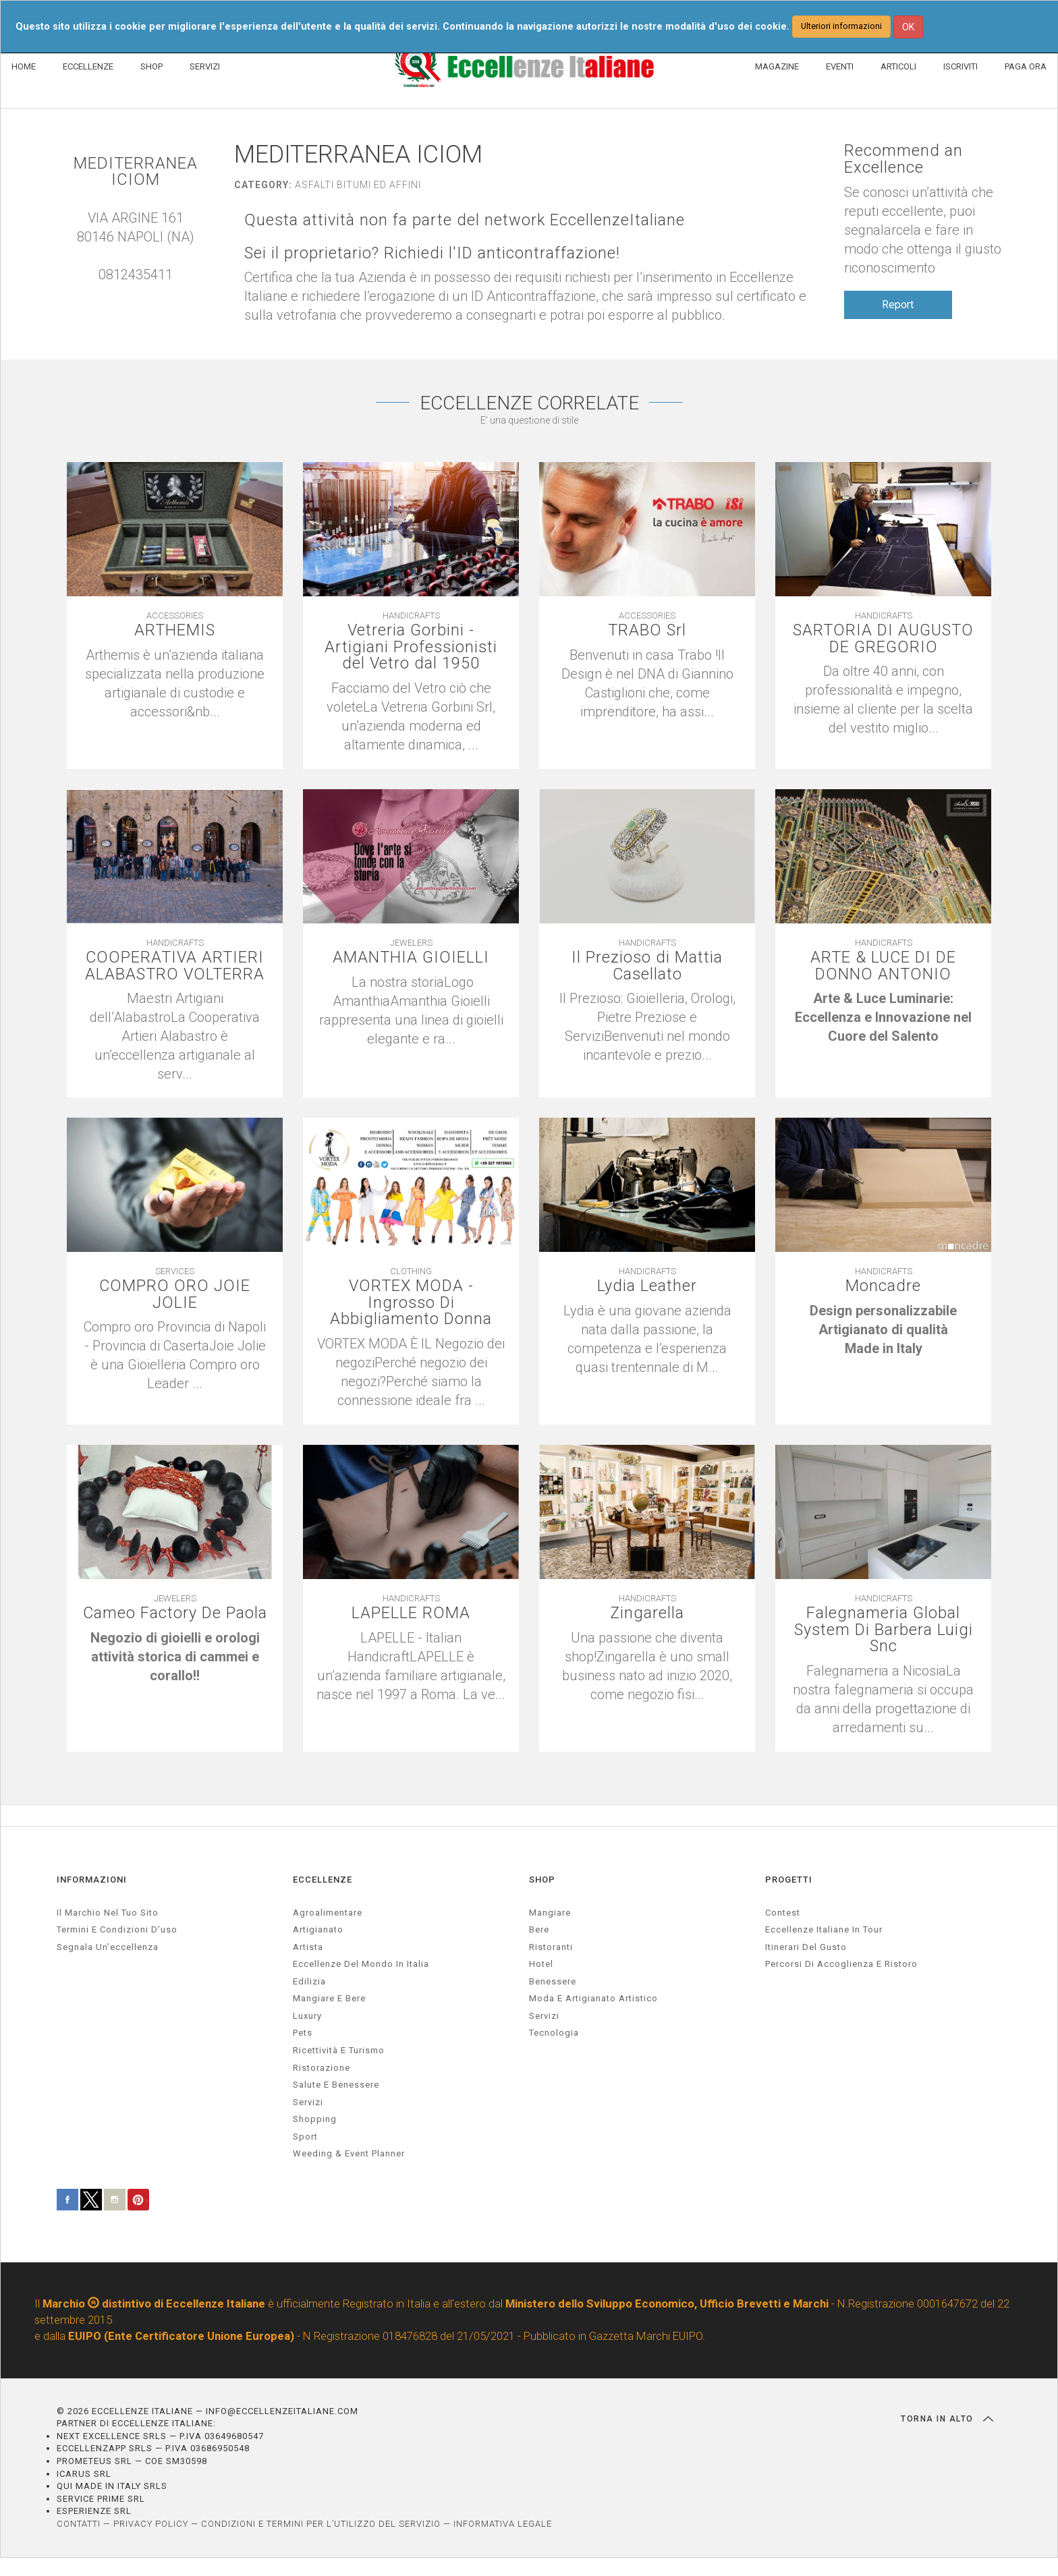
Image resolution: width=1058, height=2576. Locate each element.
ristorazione (321, 2068)
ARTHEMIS (175, 631)
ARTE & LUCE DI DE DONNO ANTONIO (883, 966)
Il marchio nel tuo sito (108, 1913)
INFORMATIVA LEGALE (502, 2524)
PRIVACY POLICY (150, 2524)
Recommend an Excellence (903, 159)
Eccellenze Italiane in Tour (824, 1930)
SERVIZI (205, 66)
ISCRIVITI (960, 66)
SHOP (151, 66)
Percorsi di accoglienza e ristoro (841, 1964)
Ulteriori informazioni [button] (841, 26)
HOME (23, 66)
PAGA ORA (1026, 66)
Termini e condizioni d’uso (117, 1930)
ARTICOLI (898, 66)
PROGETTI (788, 1880)
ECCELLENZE (88, 66)
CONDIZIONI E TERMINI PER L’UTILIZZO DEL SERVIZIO (321, 2524)
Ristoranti (551, 1947)
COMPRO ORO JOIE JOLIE (175, 1295)
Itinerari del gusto (806, 1947)
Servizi (544, 2016)
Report (898, 304)
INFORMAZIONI (92, 1880)
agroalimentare (327, 1913)
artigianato (318, 1930)
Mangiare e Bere (329, 1999)
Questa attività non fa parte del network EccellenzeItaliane (465, 220)
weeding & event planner (349, 2154)
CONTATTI (79, 2524)
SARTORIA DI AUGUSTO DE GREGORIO (883, 639)
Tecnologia (554, 2033)
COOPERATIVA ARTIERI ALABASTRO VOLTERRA (175, 966)
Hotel (541, 1964)
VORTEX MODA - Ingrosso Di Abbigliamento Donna (411, 1303)
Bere (539, 1930)
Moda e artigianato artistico (593, 1999)
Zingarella (647, 1613)
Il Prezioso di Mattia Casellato (647, 966)
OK (908, 27)
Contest (782, 1913)
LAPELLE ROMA (411, 1613)
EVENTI (840, 66)
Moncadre (883, 1286)
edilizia (309, 1981)
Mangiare (550, 1913)
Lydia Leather (647, 1286)
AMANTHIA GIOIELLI (411, 958)
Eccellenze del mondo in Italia (361, 1964)
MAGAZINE (777, 66)
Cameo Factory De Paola (175, 1613)
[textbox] (883, 1018)
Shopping (315, 2120)
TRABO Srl (647, 631)
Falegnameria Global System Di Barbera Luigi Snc (883, 1631)
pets (302, 2033)
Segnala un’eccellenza (108, 1947)
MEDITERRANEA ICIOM (135, 172)
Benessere (552, 1981)
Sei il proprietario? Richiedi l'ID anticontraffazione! (433, 253)
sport (305, 2136)
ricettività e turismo (339, 2051)
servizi (308, 2102)
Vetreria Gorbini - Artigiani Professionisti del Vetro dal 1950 (411, 648)
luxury (307, 2016)
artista (308, 1947)
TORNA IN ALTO (947, 2419)
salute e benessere (336, 2085)
